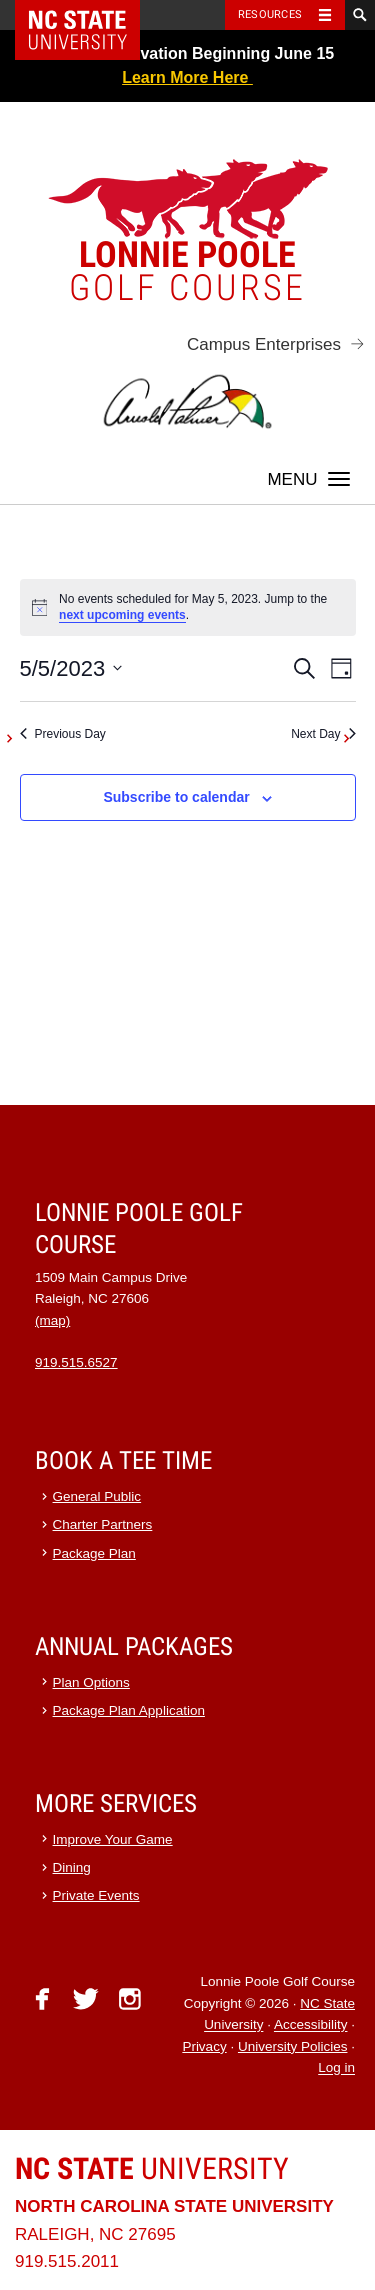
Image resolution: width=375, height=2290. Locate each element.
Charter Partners (103, 1524)
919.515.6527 (76, 1362)
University (152, 2168)
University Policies (293, 2046)
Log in (336, 2068)
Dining (72, 1867)
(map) (52, 1320)
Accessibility (311, 2025)
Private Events (96, 1895)
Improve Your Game (113, 1839)
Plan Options (91, 1682)
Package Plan (94, 1553)
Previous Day (63, 734)
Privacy (204, 2046)
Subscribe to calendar (176, 797)
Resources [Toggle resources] (270, 14)
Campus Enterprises (264, 344)
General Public (97, 1496)
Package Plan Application (129, 1710)
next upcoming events (122, 615)
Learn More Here (187, 77)
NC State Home (90, 15)
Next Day (323, 734)
